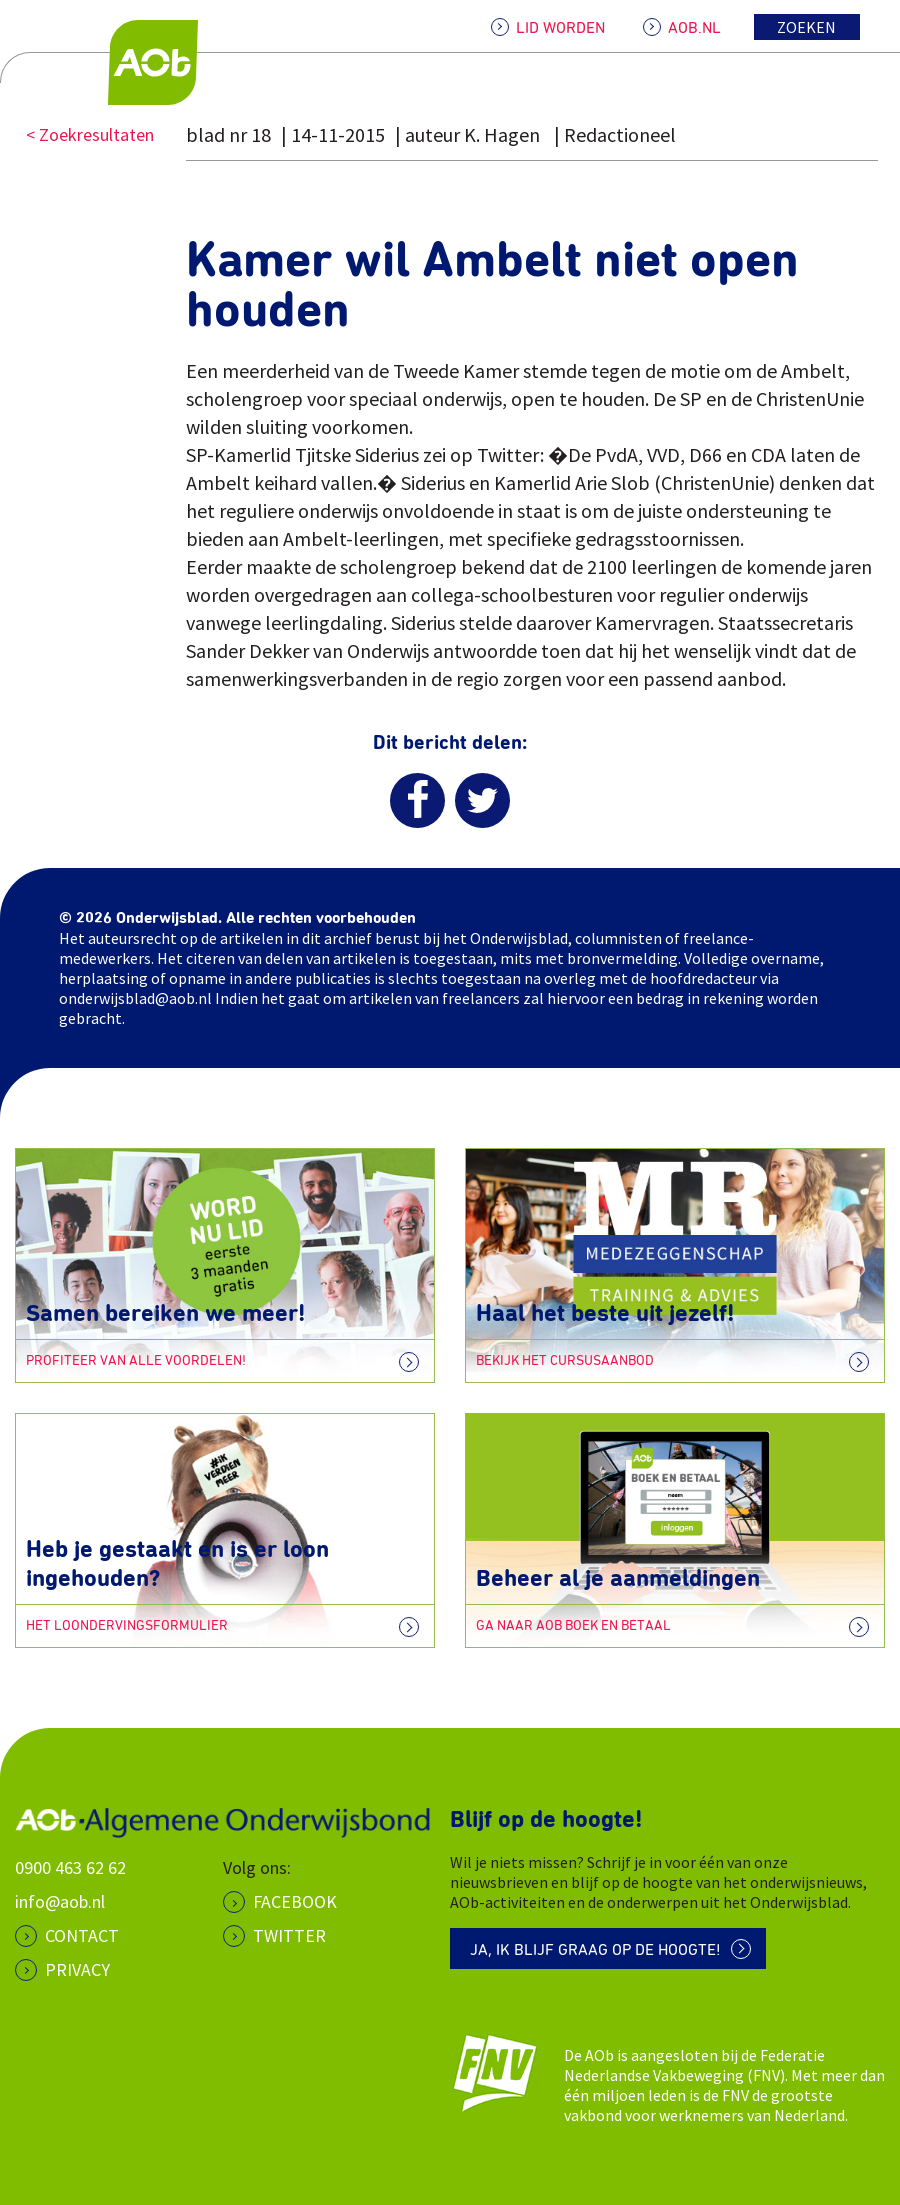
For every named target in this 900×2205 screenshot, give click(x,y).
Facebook (295, 1901)
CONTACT (82, 1935)
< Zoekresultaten (90, 134)
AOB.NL (694, 28)
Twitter (289, 1935)
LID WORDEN (560, 28)
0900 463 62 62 (70, 1867)
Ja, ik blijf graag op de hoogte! (595, 1950)
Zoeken (806, 27)
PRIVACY (77, 1969)
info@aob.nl (60, 1901)
